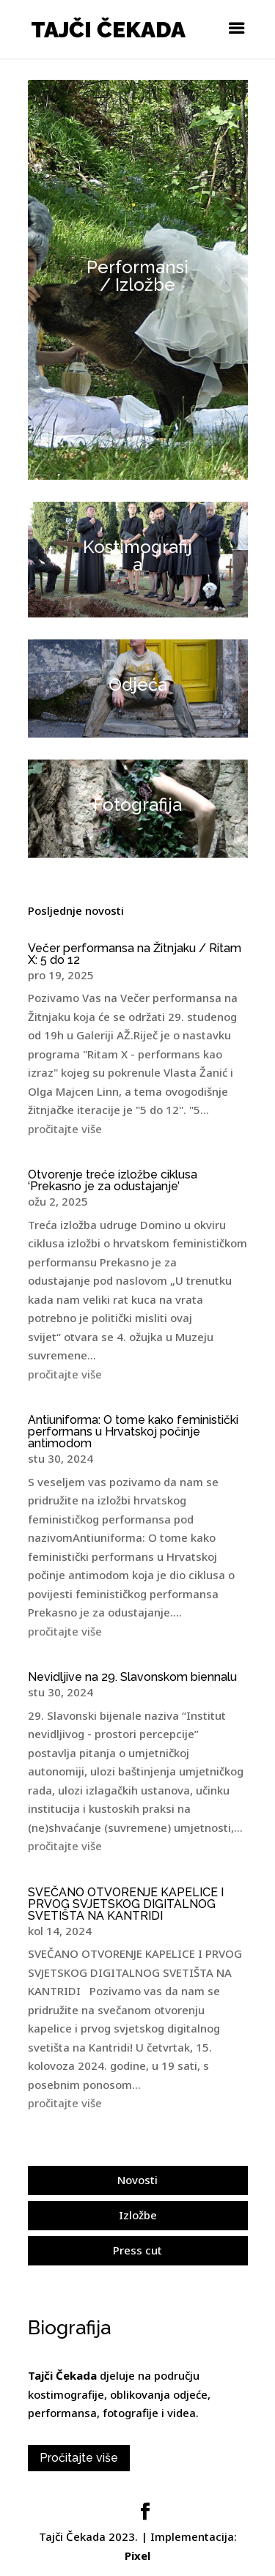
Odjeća (138, 684)
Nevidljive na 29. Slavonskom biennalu (132, 1677)
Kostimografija (137, 555)
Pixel (137, 2555)
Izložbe (138, 2215)
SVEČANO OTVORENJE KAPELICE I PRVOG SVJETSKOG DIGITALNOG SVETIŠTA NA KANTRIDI (126, 1904)
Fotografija (137, 804)
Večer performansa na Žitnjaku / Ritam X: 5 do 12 (134, 954)
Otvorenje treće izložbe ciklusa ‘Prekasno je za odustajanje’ (112, 1180)
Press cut (137, 2250)
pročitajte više (65, 1128)
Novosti (137, 2179)
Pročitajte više (79, 2458)
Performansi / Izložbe (137, 275)
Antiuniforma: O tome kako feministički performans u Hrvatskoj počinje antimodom (133, 1431)
